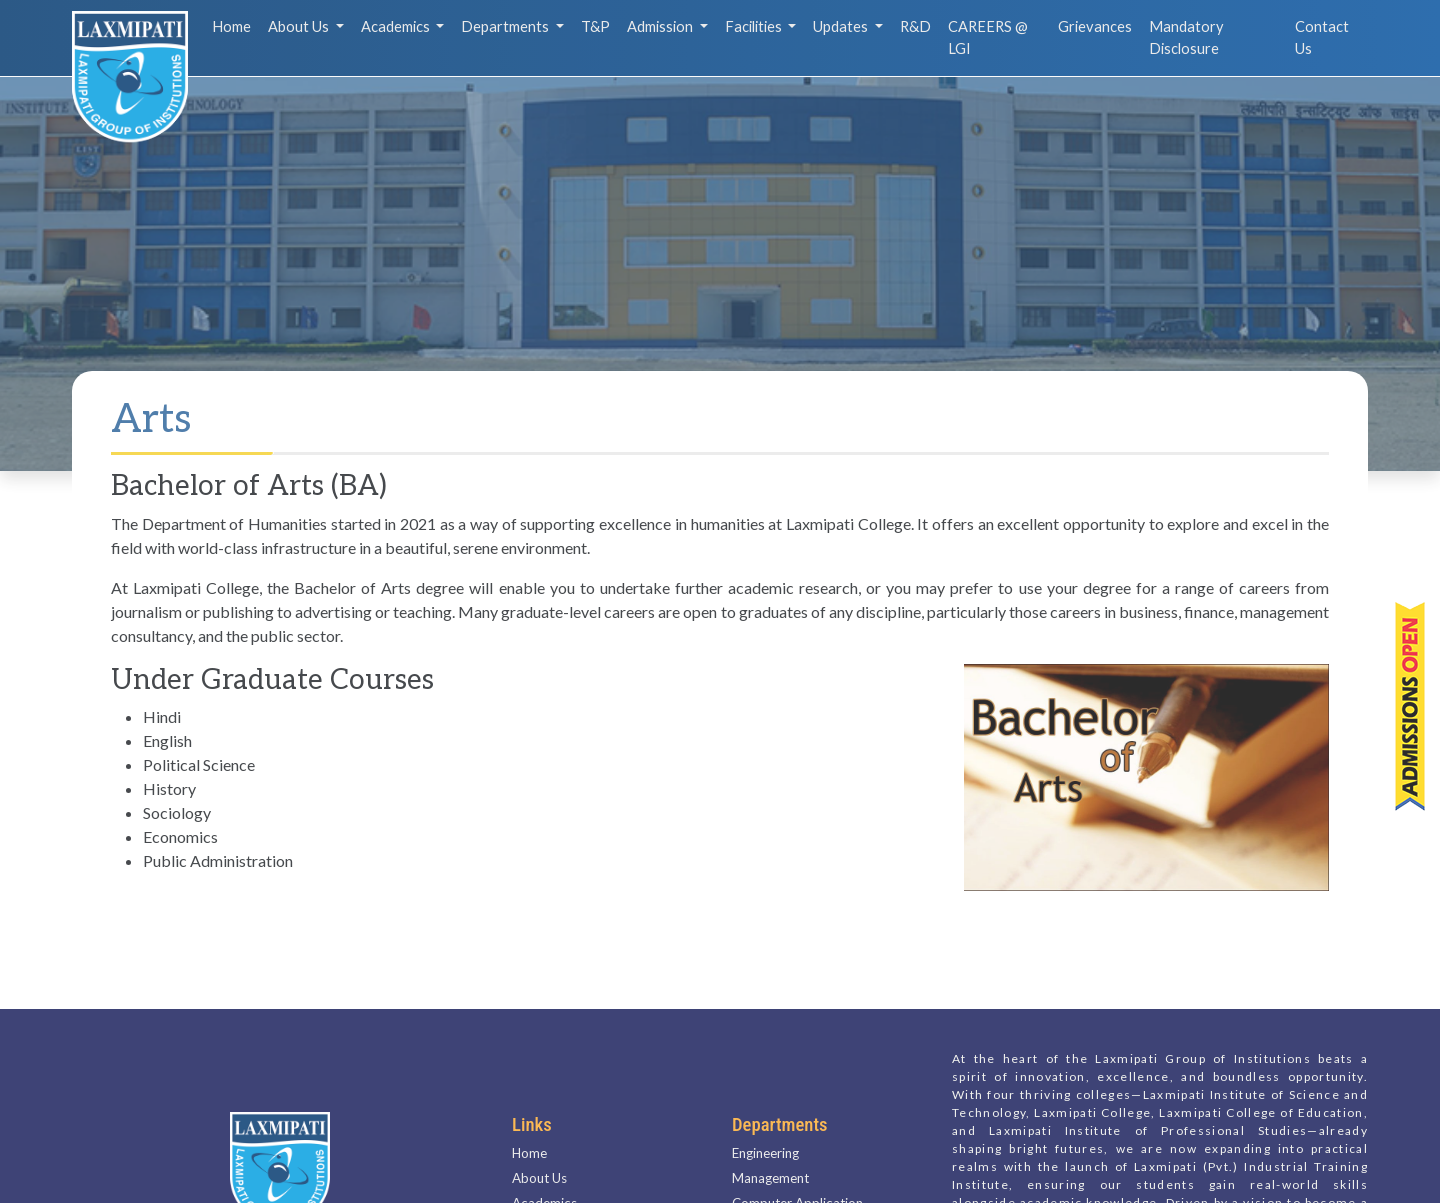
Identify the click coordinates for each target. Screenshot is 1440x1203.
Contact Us (1322, 37)
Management (770, 1153)
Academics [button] (397, 26)
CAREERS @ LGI (988, 37)
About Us (539, 1153)
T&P (595, 26)
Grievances (1095, 26)
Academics (544, 1178)
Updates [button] (842, 26)
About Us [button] (300, 26)
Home (231, 26)
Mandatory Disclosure (1186, 37)
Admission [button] (661, 26)
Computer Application (797, 1178)
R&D (915, 26)
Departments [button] (506, 26)
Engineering (765, 1128)
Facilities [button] (755, 26)
